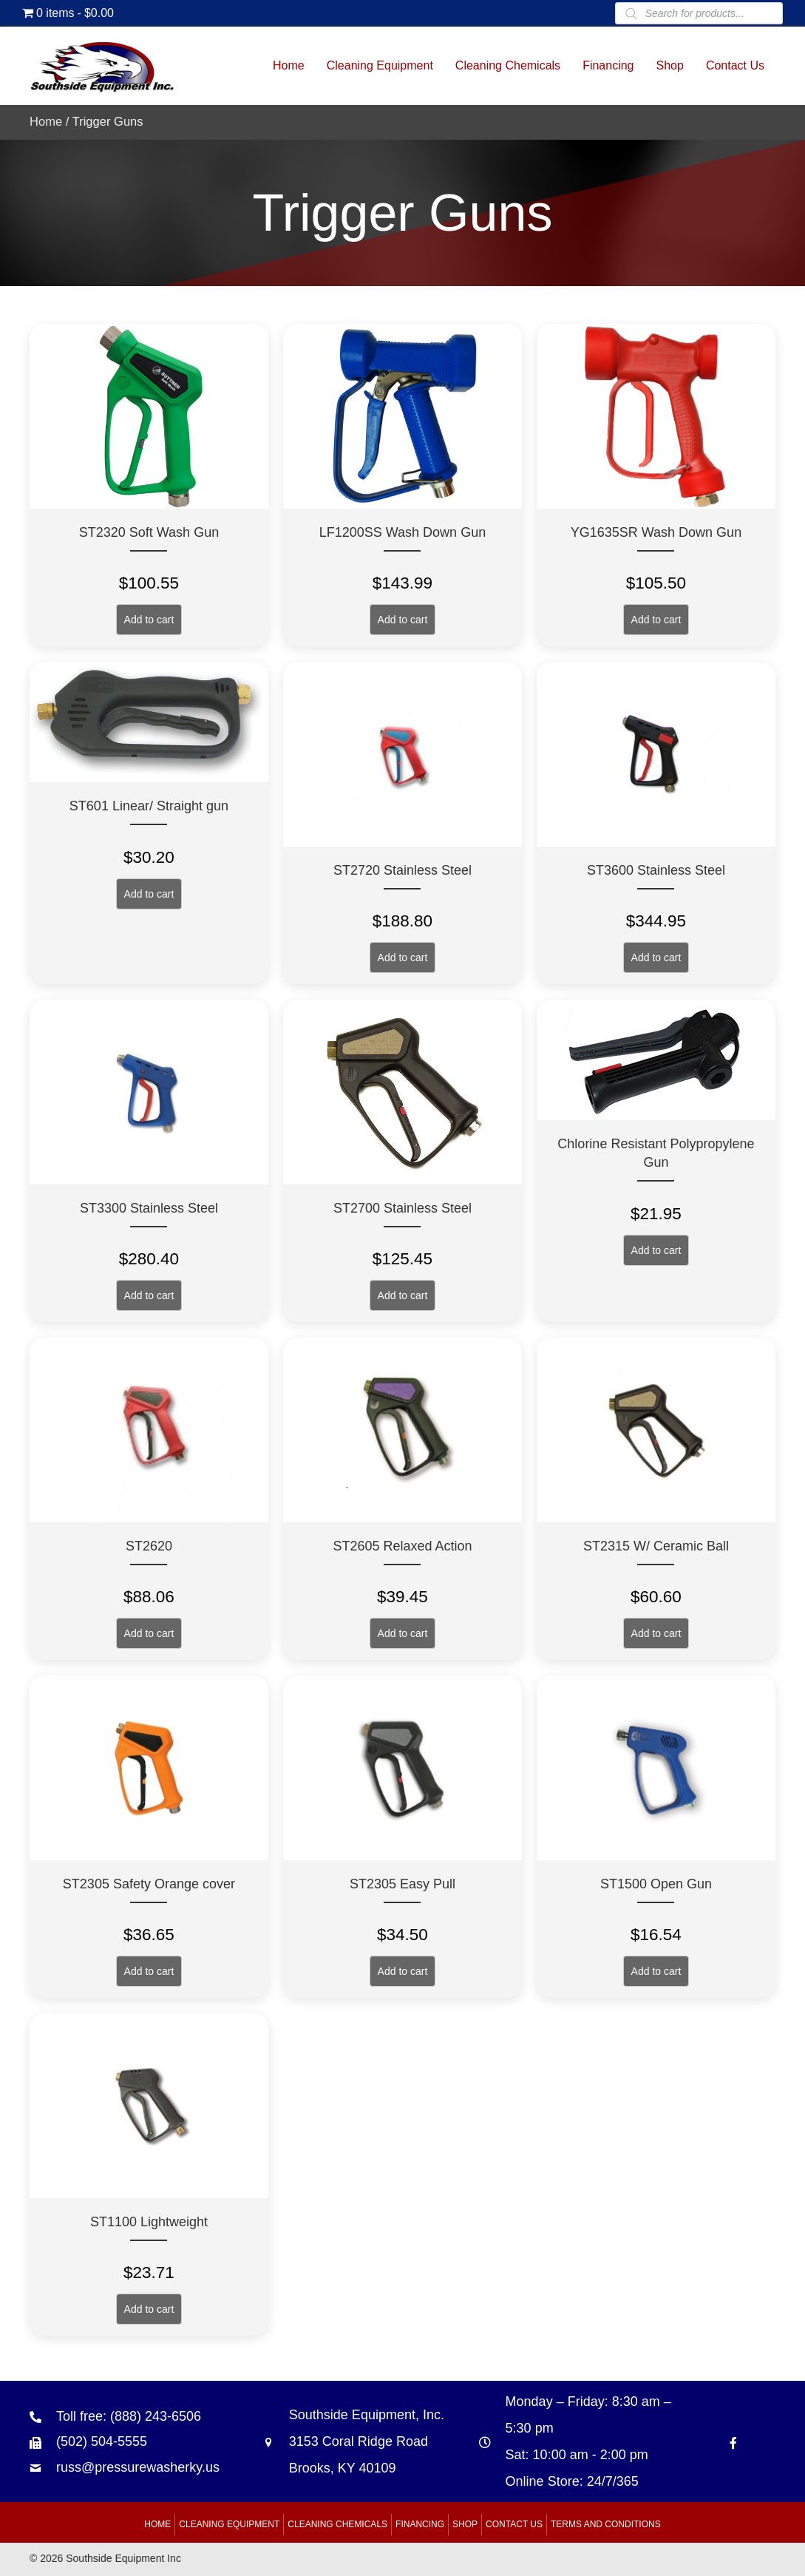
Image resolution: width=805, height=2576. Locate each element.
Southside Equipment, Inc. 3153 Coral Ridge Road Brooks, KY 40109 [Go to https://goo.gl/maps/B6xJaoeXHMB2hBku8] (366, 2441)
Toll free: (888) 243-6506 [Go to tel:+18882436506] (128, 2416)
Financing (419, 2524)
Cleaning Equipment (229, 2524)
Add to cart (149, 620)
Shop (465, 2524)
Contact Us (514, 2524)
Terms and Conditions (606, 2524)
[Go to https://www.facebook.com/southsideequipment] (733, 2442)
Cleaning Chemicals (337, 2524)
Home (46, 122)
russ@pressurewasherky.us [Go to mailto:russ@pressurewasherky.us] (138, 2467)
